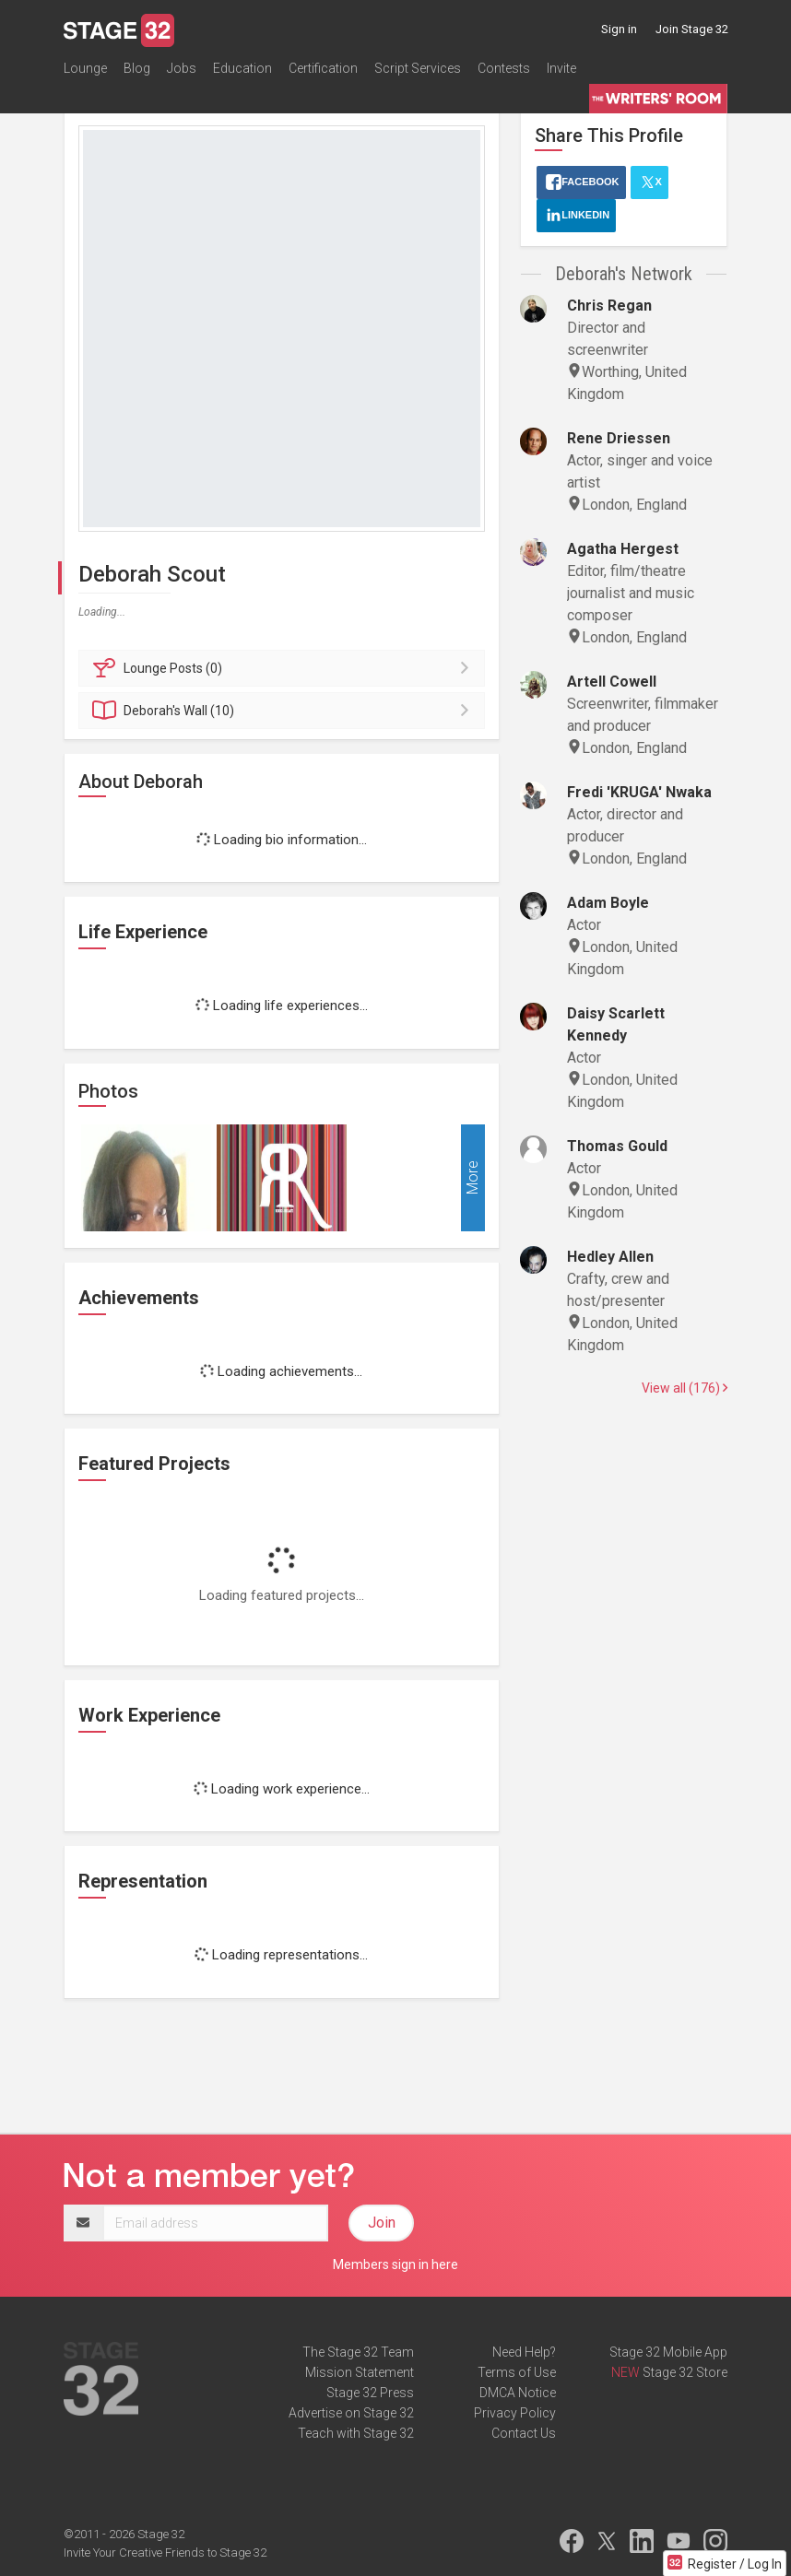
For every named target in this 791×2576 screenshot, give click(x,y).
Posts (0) (284, 668)
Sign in (619, 29)
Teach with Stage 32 (356, 2433)
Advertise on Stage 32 (351, 2412)
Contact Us (523, 2433)
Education (242, 68)
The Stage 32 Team (358, 2352)
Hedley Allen (610, 1256)
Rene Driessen (618, 438)
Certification (323, 68)
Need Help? (524, 2352)
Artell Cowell (611, 681)
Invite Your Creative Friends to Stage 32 (165, 2552)
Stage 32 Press (370, 2392)
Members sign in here (395, 2264)
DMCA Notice (517, 2392)
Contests (504, 68)
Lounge (85, 68)
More (472, 1177)
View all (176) (684, 1388)
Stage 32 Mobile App (668, 2352)
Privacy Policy (515, 2412)
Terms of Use (517, 2372)
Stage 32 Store (685, 2372)
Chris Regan (609, 305)
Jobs (181, 68)
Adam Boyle (608, 903)
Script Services (417, 68)
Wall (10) (284, 711)
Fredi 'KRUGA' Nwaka (639, 792)
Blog (137, 68)
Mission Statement (359, 2372)
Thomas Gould (617, 1146)
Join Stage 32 (691, 29)
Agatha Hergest (623, 549)
